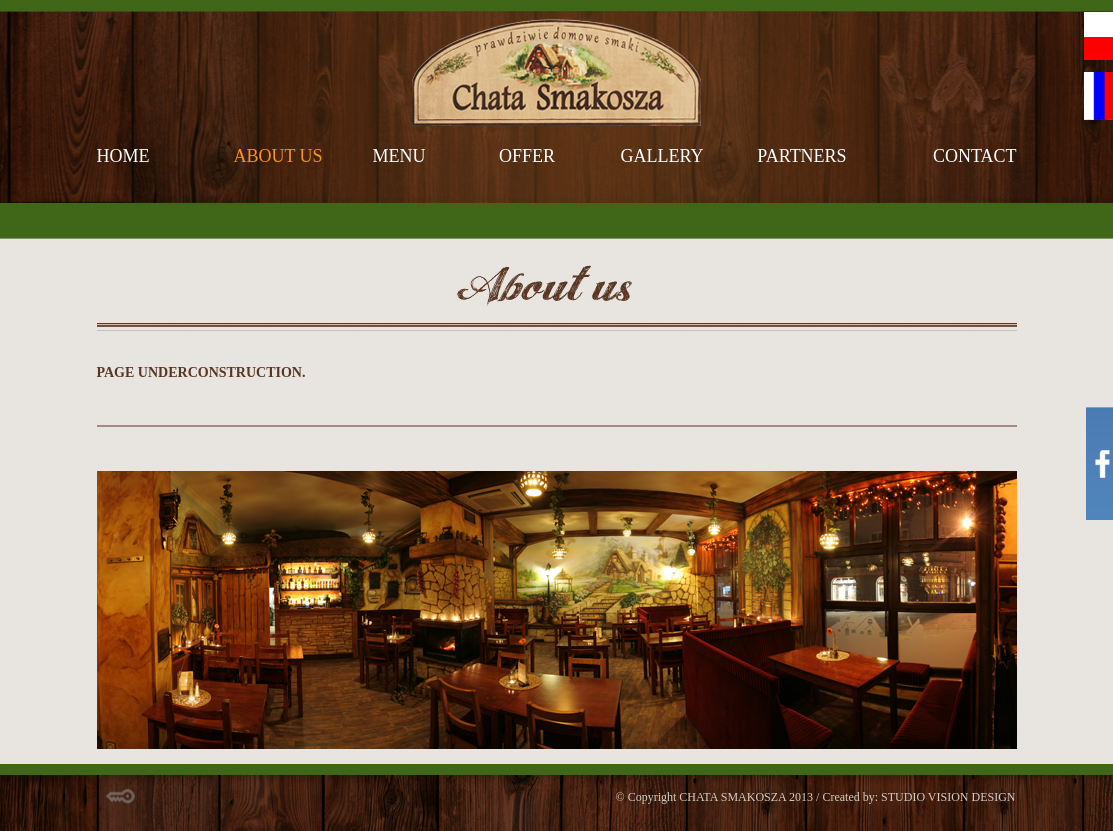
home (123, 156)
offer (527, 156)
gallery (662, 156)
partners (801, 156)
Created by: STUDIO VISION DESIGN (918, 797)
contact (975, 156)
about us (277, 156)
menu (399, 156)
